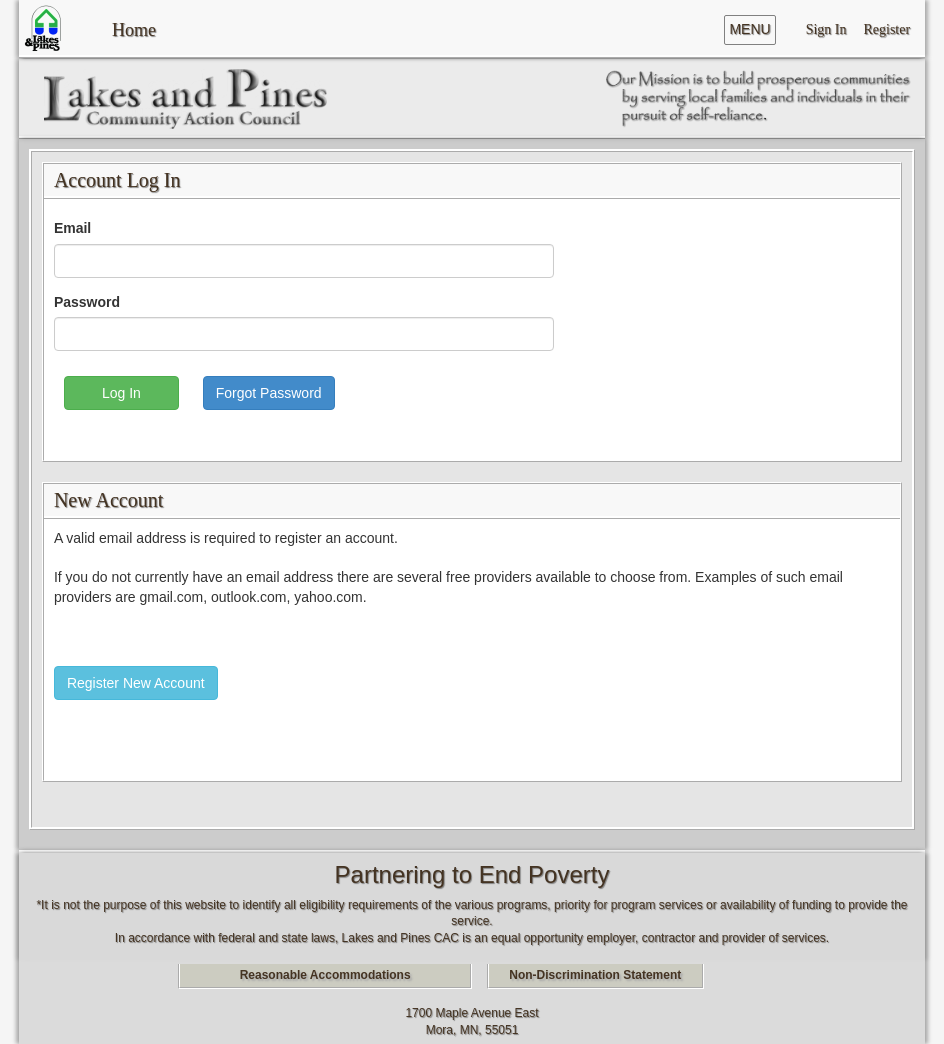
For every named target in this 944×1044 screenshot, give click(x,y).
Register (886, 28)
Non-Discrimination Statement (595, 975)
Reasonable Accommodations (325, 975)
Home (134, 27)
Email (72, 228)
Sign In (826, 28)
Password (87, 302)
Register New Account (136, 683)
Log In (121, 393)
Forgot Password (269, 393)
